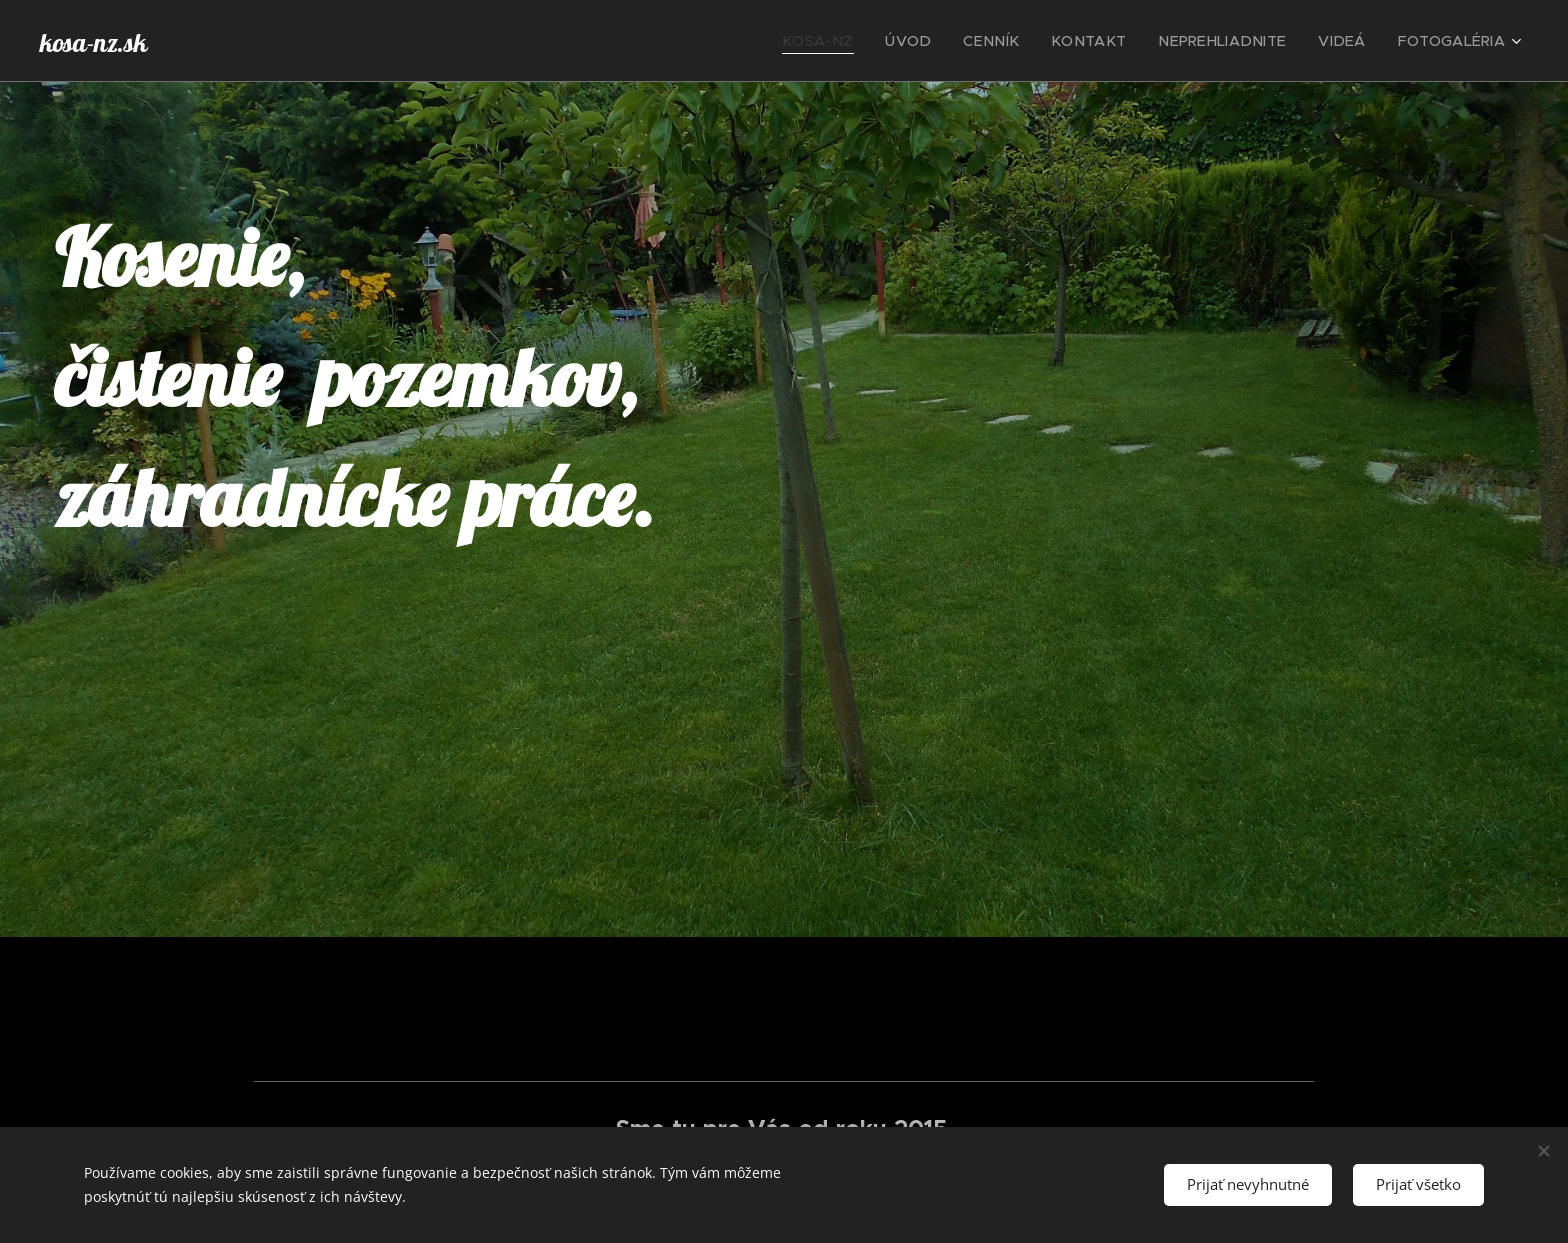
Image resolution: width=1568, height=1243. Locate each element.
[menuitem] (875, 41)
